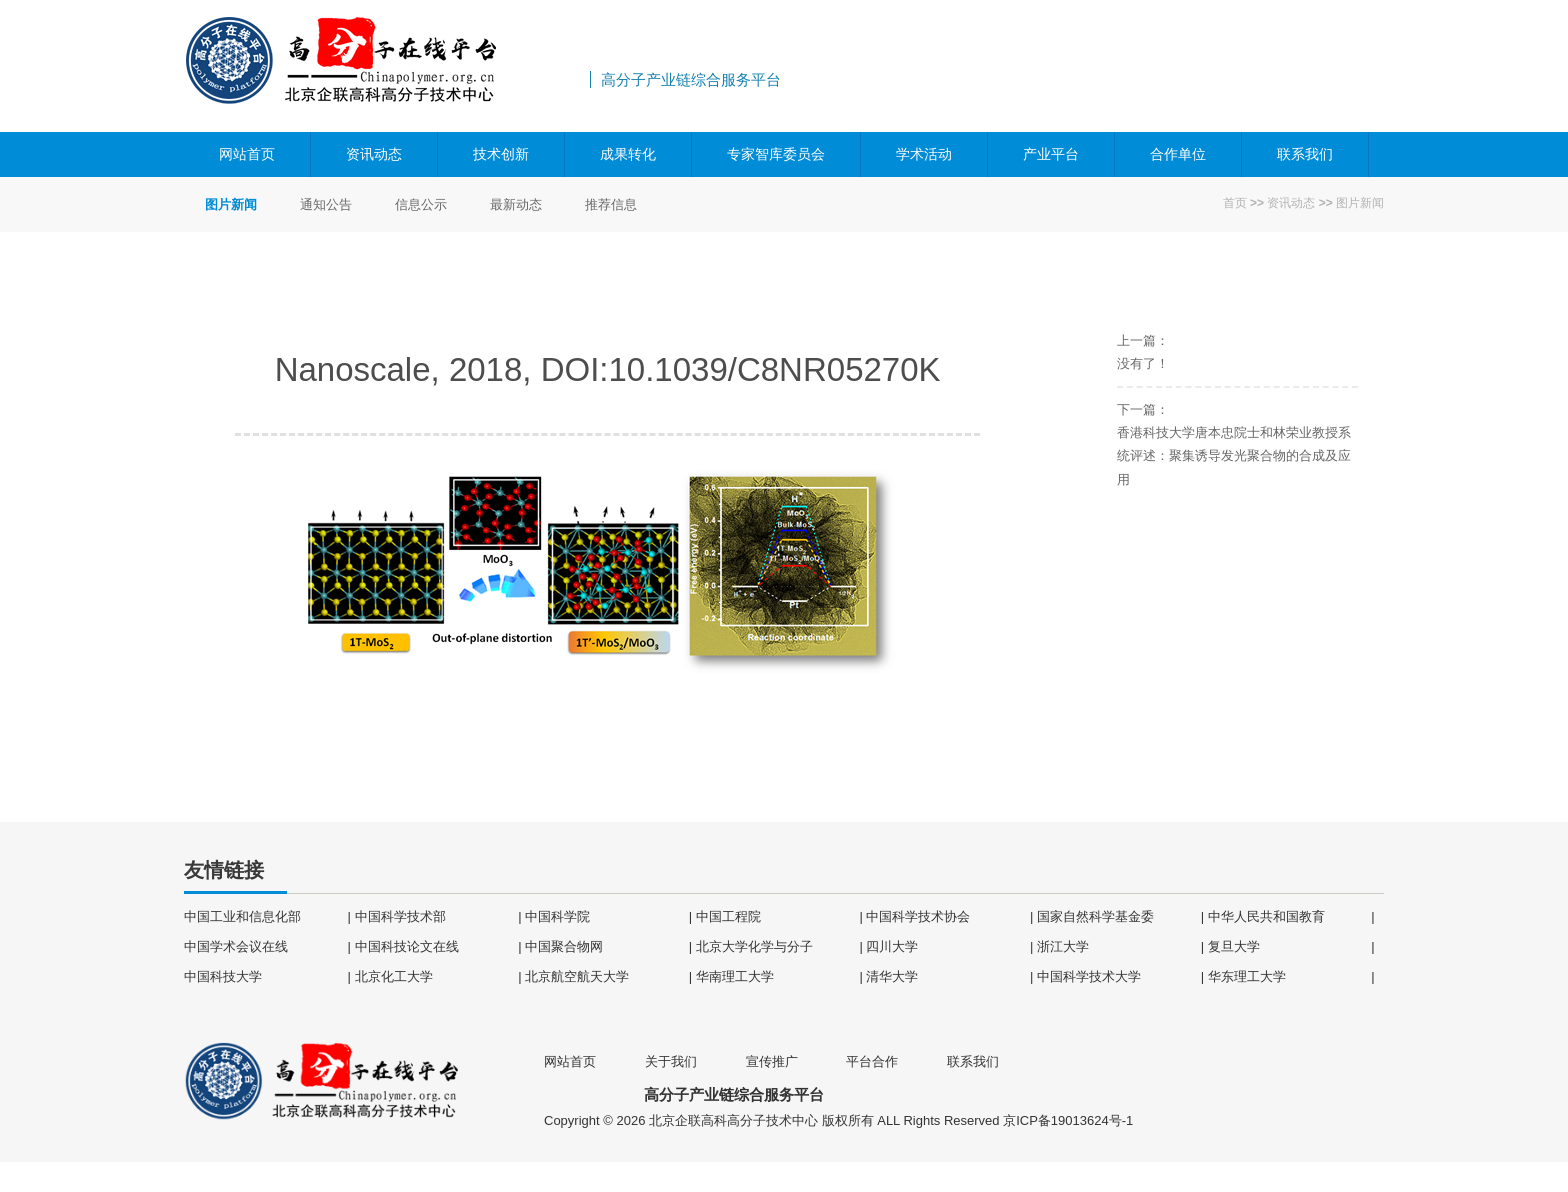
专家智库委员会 (776, 154)
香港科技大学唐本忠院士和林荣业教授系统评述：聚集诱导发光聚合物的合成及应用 (1234, 456)
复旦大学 (1234, 946)
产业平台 (1051, 154)
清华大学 (892, 976)
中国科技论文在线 (407, 946)
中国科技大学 (223, 976)
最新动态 (516, 204)
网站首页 (247, 154)
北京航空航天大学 (577, 976)
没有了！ (1143, 363)
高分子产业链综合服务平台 (384, 66)
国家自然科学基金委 (1095, 916)
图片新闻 (1360, 203)
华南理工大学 (735, 976)
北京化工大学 (394, 976)
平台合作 (872, 1061)
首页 (1235, 203)
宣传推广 (772, 1061)
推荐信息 (611, 204)
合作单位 (1178, 154)
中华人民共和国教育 (1266, 916)
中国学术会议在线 (236, 946)
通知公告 (326, 204)
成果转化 (628, 154)
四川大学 (892, 946)
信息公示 (421, 204)
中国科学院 (557, 916)
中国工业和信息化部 (242, 916)
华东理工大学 (1247, 976)
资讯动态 (374, 154)
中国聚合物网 (564, 946)
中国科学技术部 (400, 916)
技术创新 (501, 154)
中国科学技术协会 (918, 916)
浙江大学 (1063, 946)
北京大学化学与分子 (754, 946)
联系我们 (1305, 154)
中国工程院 (728, 916)
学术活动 (924, 154)
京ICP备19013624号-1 (1068, 1120)
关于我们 (671, 1061)
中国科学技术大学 (1089, 976)
